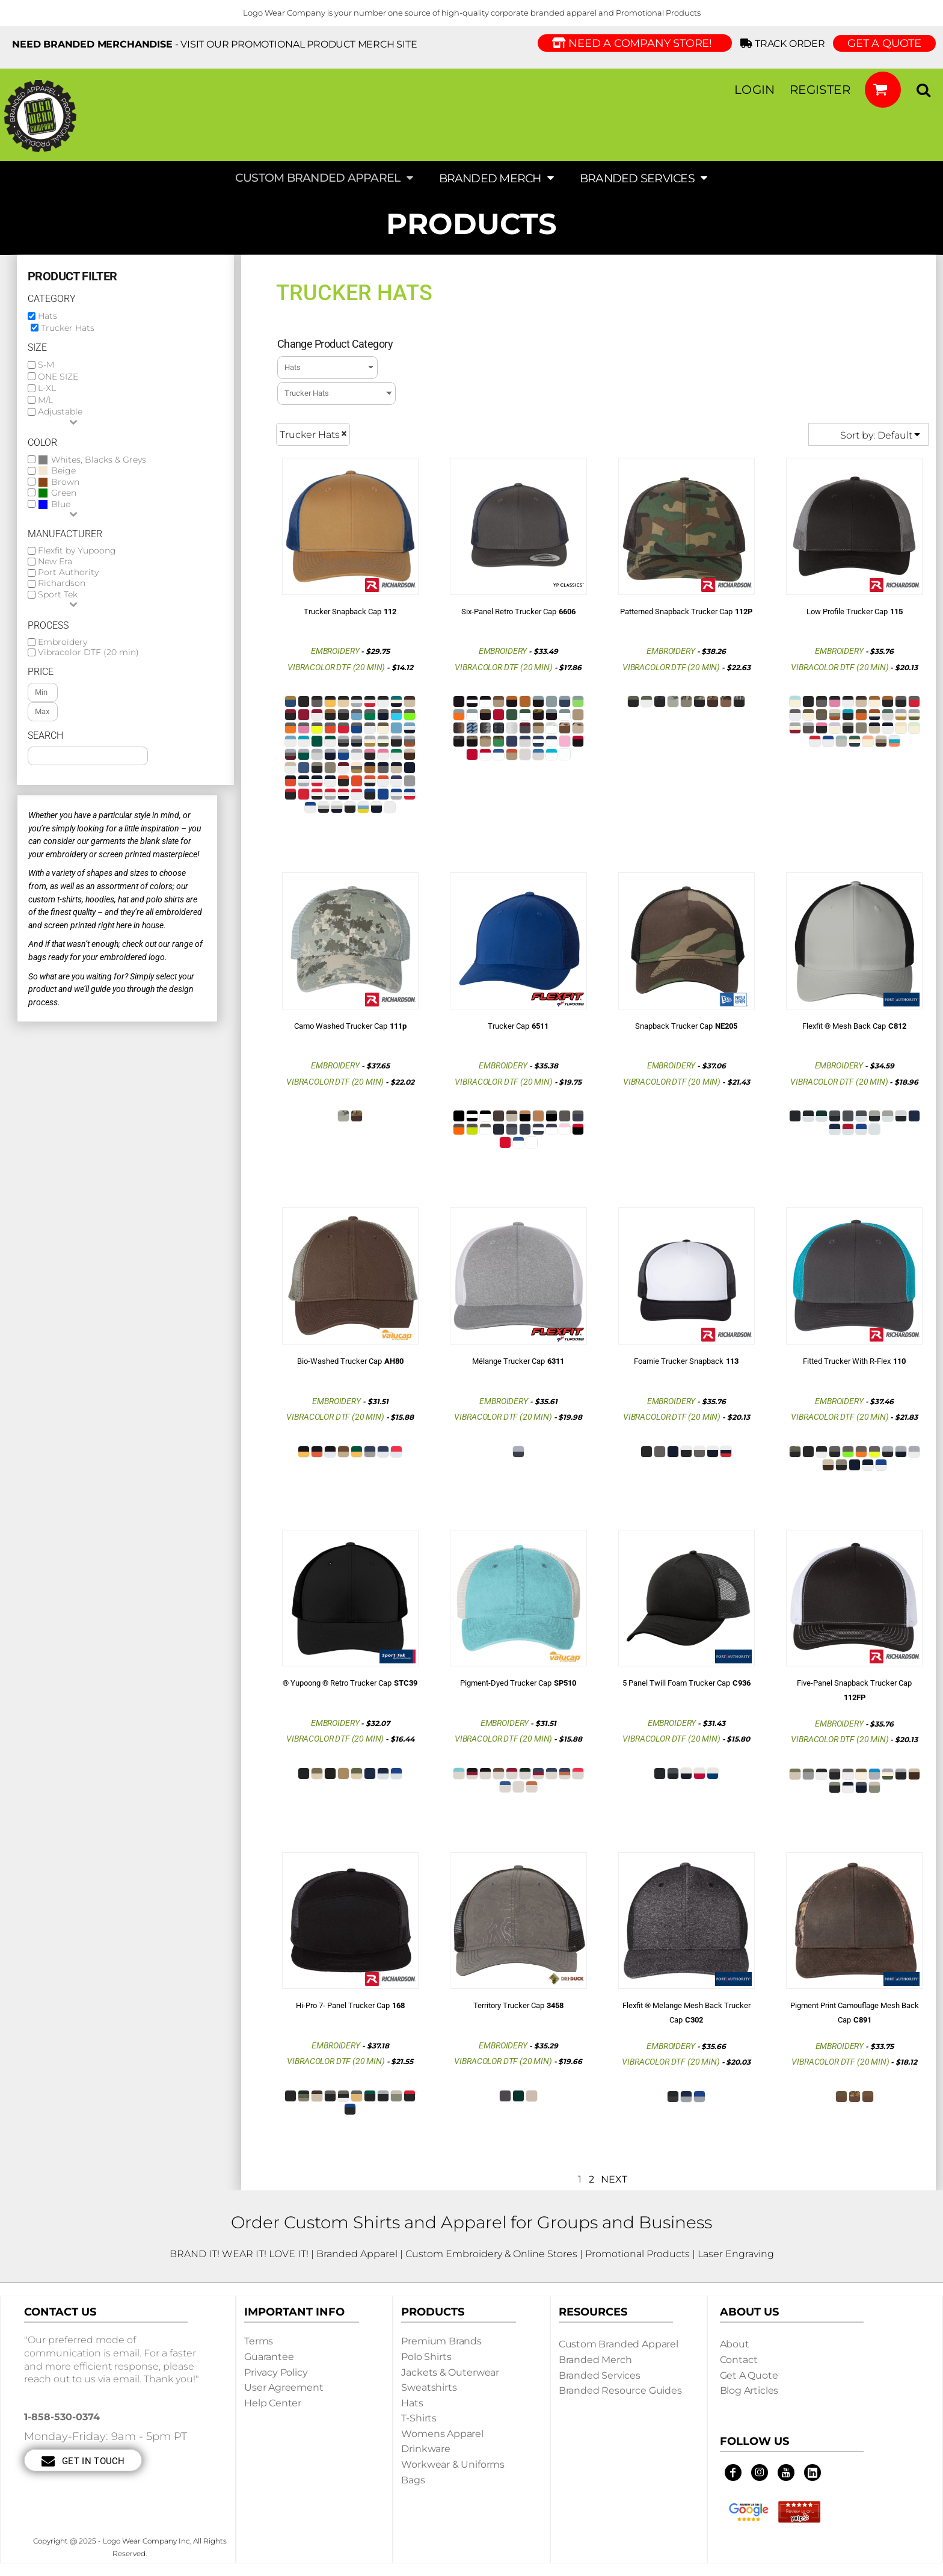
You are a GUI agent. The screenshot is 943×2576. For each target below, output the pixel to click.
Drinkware (425, 2448)
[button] (883, 90)
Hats (47, 315)
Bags (413, 2480)
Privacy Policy (276, 2372)
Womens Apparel (442, 2433)
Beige (63, 471)
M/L (45, 400)
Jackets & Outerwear (450, 2372)
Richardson (61, 583)
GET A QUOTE (884, 43)
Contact (739, 2359)
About (734, 2344)
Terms (258, 2341)
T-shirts (419, 2418)
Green (63, 493)
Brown (65, 482)
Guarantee (269, 2356)
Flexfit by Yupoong (77, 551)
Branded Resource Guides (620, 2390)
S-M (46, 364)
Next (614, 2179)
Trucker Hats (67, 327)
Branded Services (599, 2375)
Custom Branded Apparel (618, 2344)
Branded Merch (595, 2359)
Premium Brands (441, 2341)
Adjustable (60, 411)
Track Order (784, 43)
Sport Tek (58, 595)
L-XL (47, 388)
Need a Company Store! (634, 43)
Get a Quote (749, 2375)
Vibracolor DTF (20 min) (88, 652)
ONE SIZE (58, 376)
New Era (55, 561)
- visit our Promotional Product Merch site (214, 44)
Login (754, 89)
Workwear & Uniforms (453, 2464)
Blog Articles (749, 2390)
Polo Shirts (426, 2356)
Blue (60, 504)
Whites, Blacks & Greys (98, 460)
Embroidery (62, 642)
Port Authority (68, 572)
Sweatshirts (428, 2387)
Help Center (272, 2403)
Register (820, 89)
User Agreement (284, 2387)
